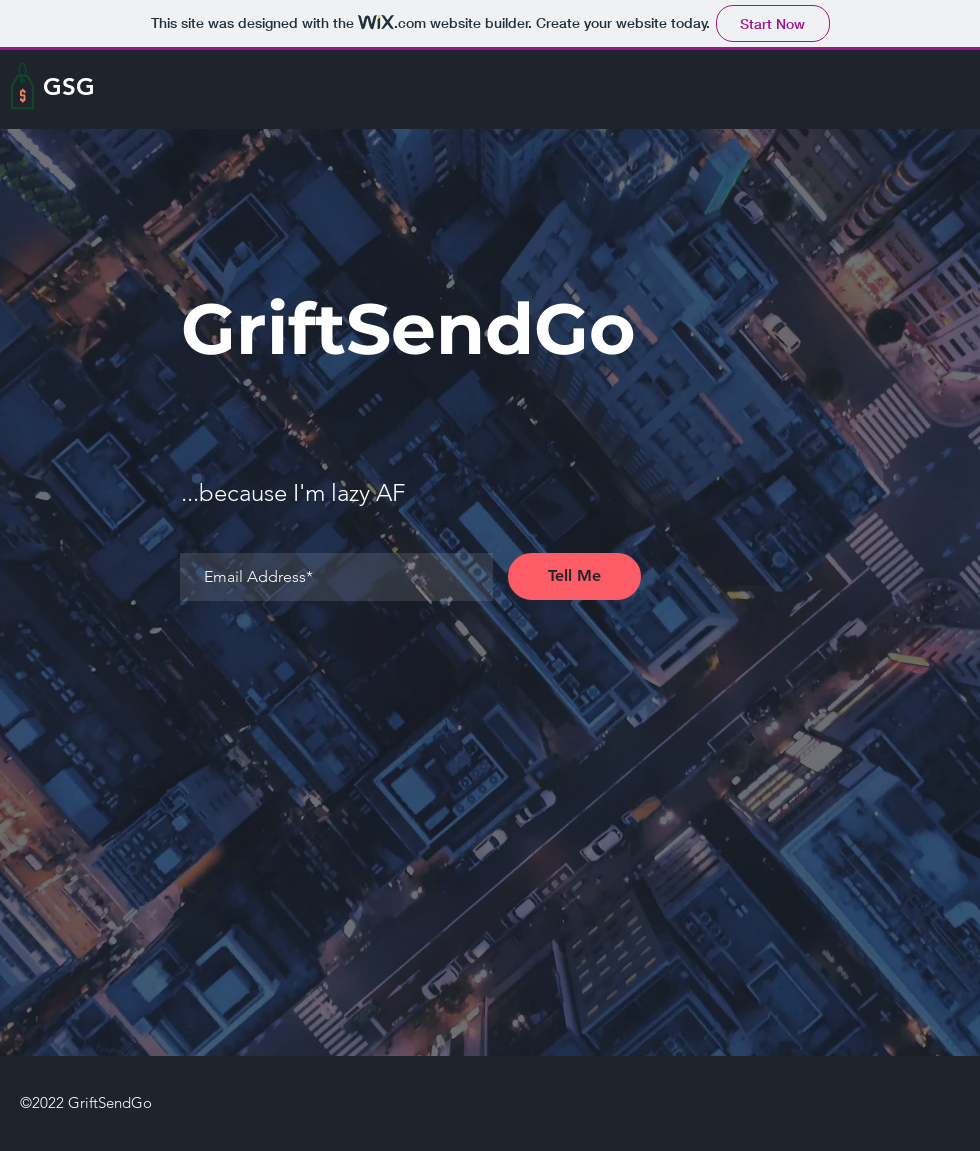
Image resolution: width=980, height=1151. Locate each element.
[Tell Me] (574, 576)
